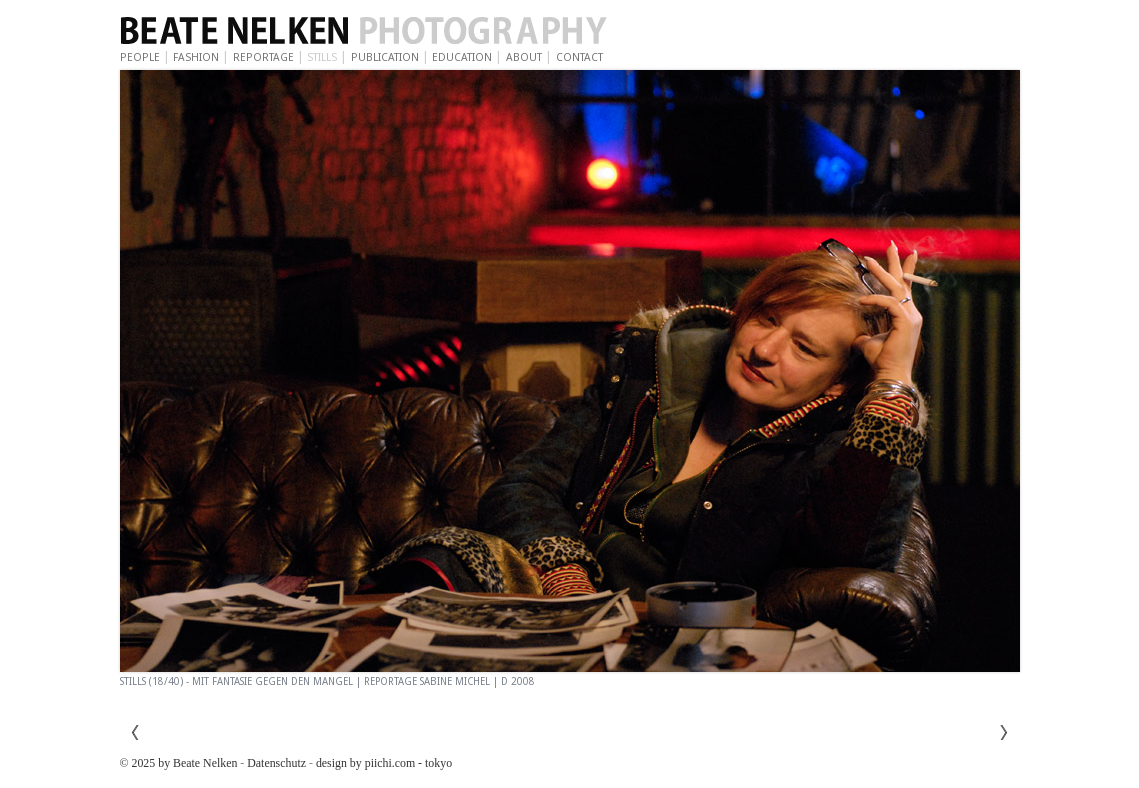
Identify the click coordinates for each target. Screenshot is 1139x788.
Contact (579, 57)
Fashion (196, 57)
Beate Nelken (420, 32)
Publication (385, 57)
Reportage (263, 57)
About (524, 57)
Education (462, 57)
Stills (322, 57)
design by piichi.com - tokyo (384, 763)
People (140, 57)
